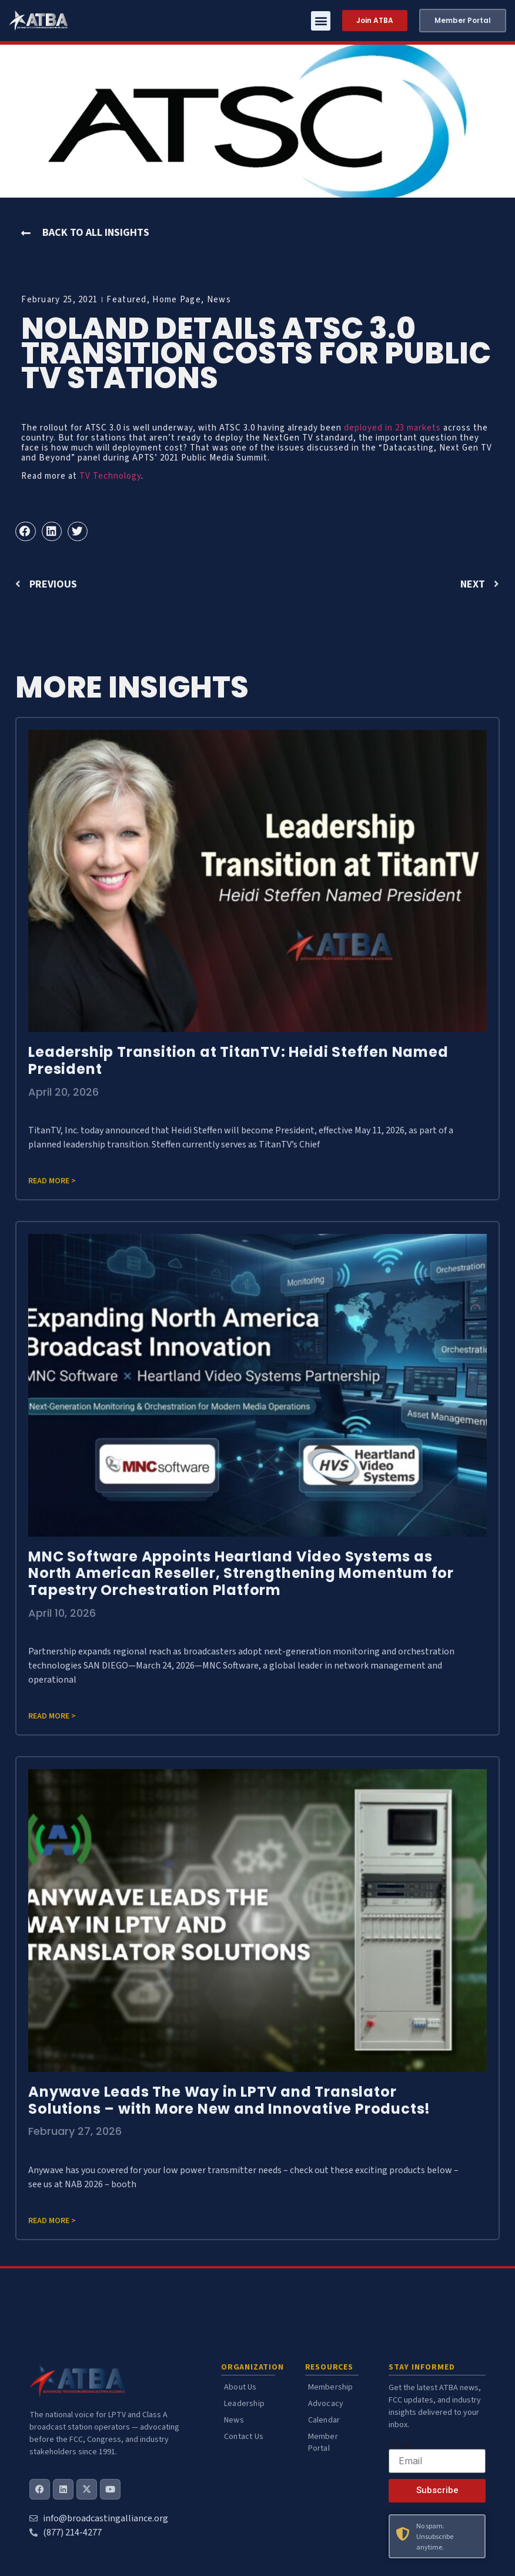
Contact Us (243, 2436)
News (219, 299)
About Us (240, 2387)
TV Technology (110, 476)
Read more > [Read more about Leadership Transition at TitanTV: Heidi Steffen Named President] (52, 1181)
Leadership (244, 2404)
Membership (330, 2387)
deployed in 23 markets (392, 428)
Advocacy (326, 2404)
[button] (320, 21)
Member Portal (323, 2442)
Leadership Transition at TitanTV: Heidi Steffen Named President (238, 1060)
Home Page (176, 299)
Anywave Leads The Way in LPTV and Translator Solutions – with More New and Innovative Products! (229, 2100)
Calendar (324, 2420)
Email (400, 2444)
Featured (126, 299)
